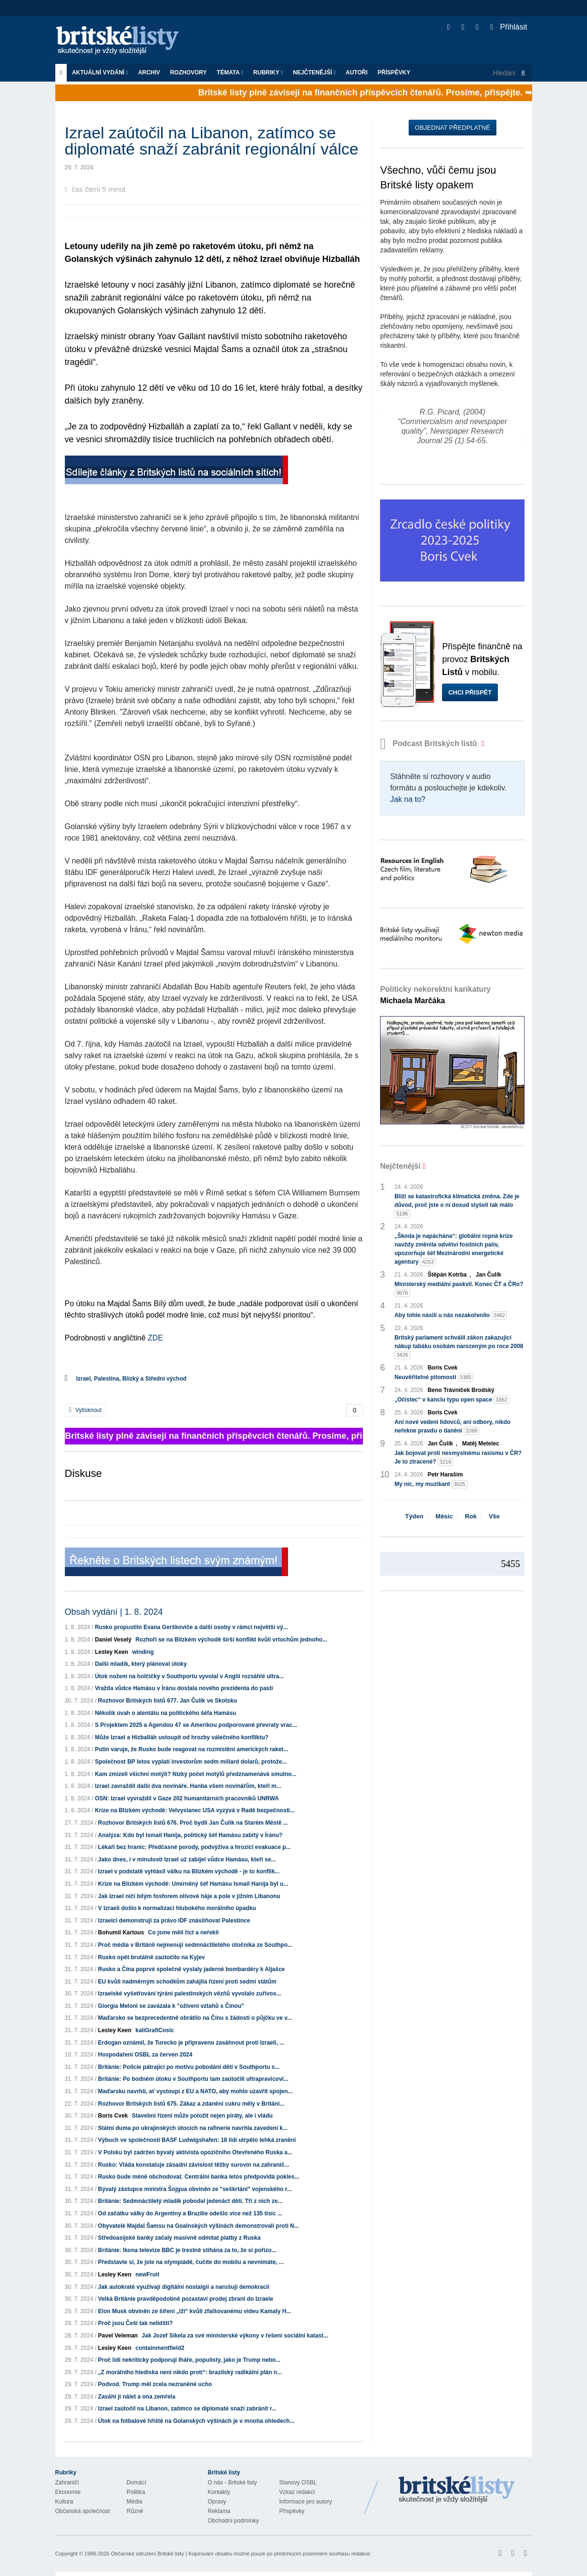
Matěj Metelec (480, 1443)
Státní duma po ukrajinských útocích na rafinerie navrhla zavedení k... (193, 2128)
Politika (136, 2492)
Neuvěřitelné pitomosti (433, 1377)
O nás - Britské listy (232, 2482)
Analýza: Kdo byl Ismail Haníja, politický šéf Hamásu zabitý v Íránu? (190, 1835)
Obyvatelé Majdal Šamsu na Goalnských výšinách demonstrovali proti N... (198, 2226)
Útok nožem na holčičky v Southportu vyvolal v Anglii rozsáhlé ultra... (189, 1676)
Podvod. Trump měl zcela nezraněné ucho (155, 2384)
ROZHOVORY (188, 72)
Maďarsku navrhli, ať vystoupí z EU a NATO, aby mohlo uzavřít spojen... (195, 2091)
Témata (230, 72)
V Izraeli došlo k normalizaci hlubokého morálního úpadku (177, 1908)
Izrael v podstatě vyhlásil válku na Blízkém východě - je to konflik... (189, 1871)
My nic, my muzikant (430, 1484)
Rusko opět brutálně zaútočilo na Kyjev (151, 1957)
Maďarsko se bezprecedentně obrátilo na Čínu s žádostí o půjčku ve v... (195, 2018)
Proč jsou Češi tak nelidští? (135, 2323)
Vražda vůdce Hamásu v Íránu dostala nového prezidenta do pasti (184, 1688)
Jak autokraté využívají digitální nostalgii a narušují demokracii (183, 2287)
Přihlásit (508, 27)
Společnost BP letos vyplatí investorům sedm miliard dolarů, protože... (191, 1761)
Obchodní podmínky (233, 2520)
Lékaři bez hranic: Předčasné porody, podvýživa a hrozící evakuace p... (194, 1847)
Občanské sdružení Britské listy (147, 2553)
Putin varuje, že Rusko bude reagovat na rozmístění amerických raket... (191, 1749)
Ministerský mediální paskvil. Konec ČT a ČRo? (458, 1289)
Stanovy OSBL (298, 2482)
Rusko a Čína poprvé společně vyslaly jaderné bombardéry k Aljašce (191, 1969)
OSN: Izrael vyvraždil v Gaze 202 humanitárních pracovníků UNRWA (187, 1798)
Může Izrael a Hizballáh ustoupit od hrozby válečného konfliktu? (181, 1737)
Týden (414, 1516)
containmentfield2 (160, 2348)
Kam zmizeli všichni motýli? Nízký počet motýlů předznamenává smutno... (196, 1774)
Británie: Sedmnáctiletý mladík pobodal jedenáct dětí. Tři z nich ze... (190, 2201)
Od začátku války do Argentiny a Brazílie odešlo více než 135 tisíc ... (190, 2213)
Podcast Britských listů (429, 743)
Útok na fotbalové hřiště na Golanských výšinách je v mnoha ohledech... (196, 2421)
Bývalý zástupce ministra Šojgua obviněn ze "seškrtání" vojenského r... (195, 2189)
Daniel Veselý (113, 1639)
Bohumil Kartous (121, 1932)
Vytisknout (85, 1410)
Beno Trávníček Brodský (461, 1390)
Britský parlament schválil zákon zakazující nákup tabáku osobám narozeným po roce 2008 (458, 1346)
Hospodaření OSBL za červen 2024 (145, 2054)
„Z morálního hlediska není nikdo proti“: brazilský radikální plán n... (190, 2372)
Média (135, 2501)
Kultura (64, 2501)
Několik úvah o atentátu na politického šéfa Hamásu (165, 1713)
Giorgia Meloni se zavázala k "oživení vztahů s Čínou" (171, 2006)
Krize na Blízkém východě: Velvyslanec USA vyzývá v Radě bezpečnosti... (195, 1810)
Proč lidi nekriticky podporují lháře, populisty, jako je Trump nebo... (189, 2360)
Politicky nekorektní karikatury (435, 995)
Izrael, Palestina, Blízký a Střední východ (131, 1378)
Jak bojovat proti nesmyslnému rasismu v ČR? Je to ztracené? (458, 1458)
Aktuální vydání (100, 72)
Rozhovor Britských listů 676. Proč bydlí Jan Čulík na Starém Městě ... (193, 1822)
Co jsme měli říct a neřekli (183, 1932)
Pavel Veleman (118, 2335)
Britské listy (122, 41)
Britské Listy (457, 2490)
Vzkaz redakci (297, 2492)
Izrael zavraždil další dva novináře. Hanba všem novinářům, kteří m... (188, 1786)
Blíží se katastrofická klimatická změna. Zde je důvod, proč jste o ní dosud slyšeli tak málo (456, 1205)
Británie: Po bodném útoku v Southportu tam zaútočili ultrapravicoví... (193, 2079)
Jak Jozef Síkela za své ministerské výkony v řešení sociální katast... (235, 2335)
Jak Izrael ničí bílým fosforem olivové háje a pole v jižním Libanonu (189, 1896)
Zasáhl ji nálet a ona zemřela (136, 2396)
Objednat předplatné (452, 127)
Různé (135, 2511)
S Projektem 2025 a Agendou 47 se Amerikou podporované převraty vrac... (196, 1725)
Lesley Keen (111, 1652)
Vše (494, 1516)
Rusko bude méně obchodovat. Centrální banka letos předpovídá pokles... (198, 2176)
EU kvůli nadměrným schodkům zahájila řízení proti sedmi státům (187, 1981)
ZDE (155, 1338)
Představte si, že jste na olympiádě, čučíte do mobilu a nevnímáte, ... (191, 2262)
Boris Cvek (113, 2115)
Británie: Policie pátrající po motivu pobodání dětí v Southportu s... (189, 2067)
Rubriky (268, 72)
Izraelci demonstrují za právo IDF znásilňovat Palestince (174, 1920)
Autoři (357, 72)
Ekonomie (68, 2492)
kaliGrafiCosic (154, 2030)
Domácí (136, 2482)
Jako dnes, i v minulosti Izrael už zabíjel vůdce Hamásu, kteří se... (187, 1859)
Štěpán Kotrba (447, 1274)
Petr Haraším (445, 1474)
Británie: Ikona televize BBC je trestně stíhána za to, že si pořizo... (187, 2250)
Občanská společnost (82, 2511)
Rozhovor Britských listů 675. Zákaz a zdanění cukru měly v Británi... (191, 2103)
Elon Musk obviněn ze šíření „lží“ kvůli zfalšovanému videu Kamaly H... (194, 2311)
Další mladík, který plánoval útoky (141, 1664)
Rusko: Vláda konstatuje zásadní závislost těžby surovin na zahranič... (193, 2164)
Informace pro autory (305, 2501)
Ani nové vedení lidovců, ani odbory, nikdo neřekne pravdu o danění (452, 1427)
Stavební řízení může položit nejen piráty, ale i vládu (202, 2115)
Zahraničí (67, 2482)
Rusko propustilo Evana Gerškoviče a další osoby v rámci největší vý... (191, 1627)
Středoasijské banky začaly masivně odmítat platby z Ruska (179, 2237)
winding (143, 1652)
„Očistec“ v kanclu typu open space (451, 1400)
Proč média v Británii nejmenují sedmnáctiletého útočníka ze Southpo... (195, 1945)
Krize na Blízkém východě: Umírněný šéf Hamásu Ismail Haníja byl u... (193, 1883)
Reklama (219, 2511)
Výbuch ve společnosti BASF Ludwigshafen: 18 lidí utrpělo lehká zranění (197, 2140)
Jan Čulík (488, 1274)
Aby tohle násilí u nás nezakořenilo (450, 1315)
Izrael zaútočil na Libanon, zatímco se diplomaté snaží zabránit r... (187, 2408)
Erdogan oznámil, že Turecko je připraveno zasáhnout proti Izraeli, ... (191, 2042)
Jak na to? (407, 799)
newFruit (147, 2274)
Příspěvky (394, 72)
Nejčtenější (314, 72)
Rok (471, 1516)
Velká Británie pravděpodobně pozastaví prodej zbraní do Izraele (185, 2299)
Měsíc (444, 1516)
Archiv (149, 72)
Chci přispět (470, 692)
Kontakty (219, 2492)
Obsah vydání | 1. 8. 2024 (114, 1612)
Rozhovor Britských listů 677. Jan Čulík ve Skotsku (167, 1700)
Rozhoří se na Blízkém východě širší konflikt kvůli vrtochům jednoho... (231, 1639)
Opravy (217, 2501)
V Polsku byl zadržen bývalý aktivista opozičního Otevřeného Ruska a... (195, 2152)
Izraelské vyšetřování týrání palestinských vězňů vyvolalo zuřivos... (189, 1993)
